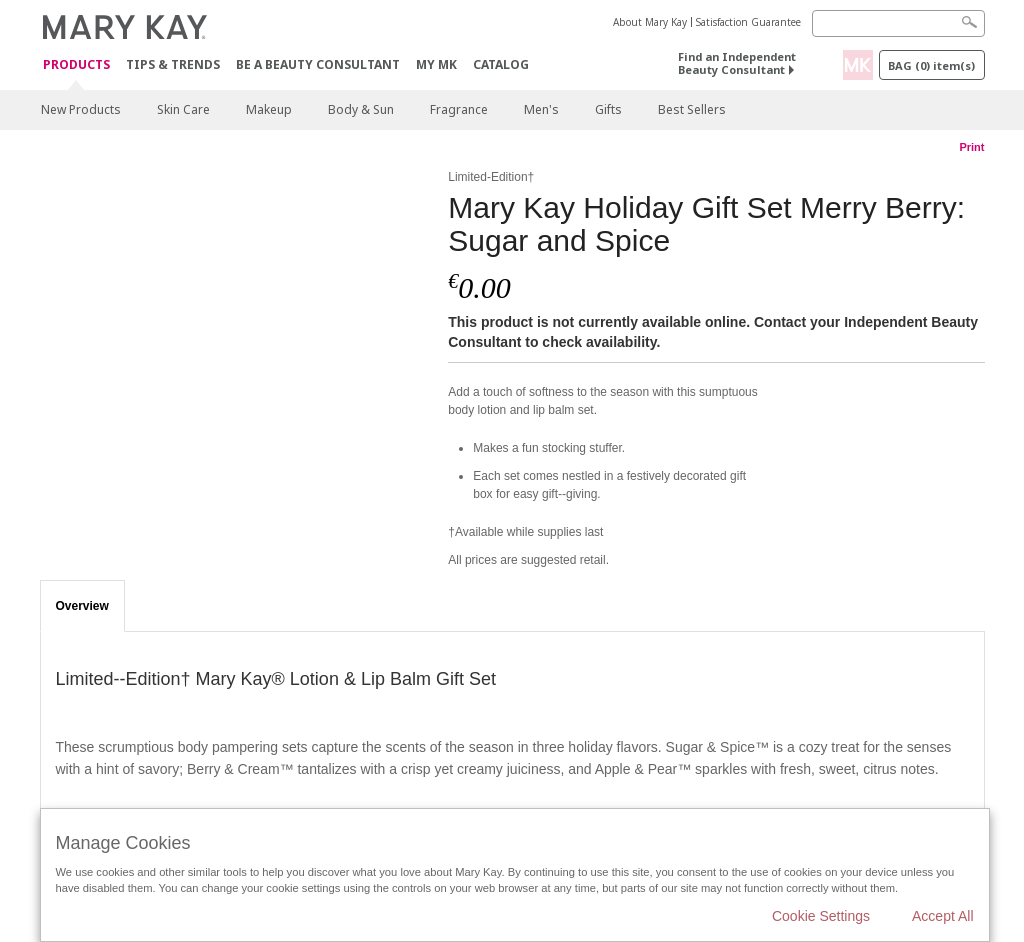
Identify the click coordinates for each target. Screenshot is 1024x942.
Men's (541, 109)
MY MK (436, 64)
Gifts (608, 109)
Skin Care (183, 109)
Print (971, 147)
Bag (931, 65)
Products (76, 65)
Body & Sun (361, 109)
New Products (81, 109)
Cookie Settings (821, 916)
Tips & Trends (173, 64)
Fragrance (459, 109)
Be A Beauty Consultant (318, 64)
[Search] (898, 23)
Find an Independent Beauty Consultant (737, 63)
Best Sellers (692, 109)
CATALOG (501, 64)
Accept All (942, 916)
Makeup (269, 109)
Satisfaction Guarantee (748, 22)
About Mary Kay (650, 22)
